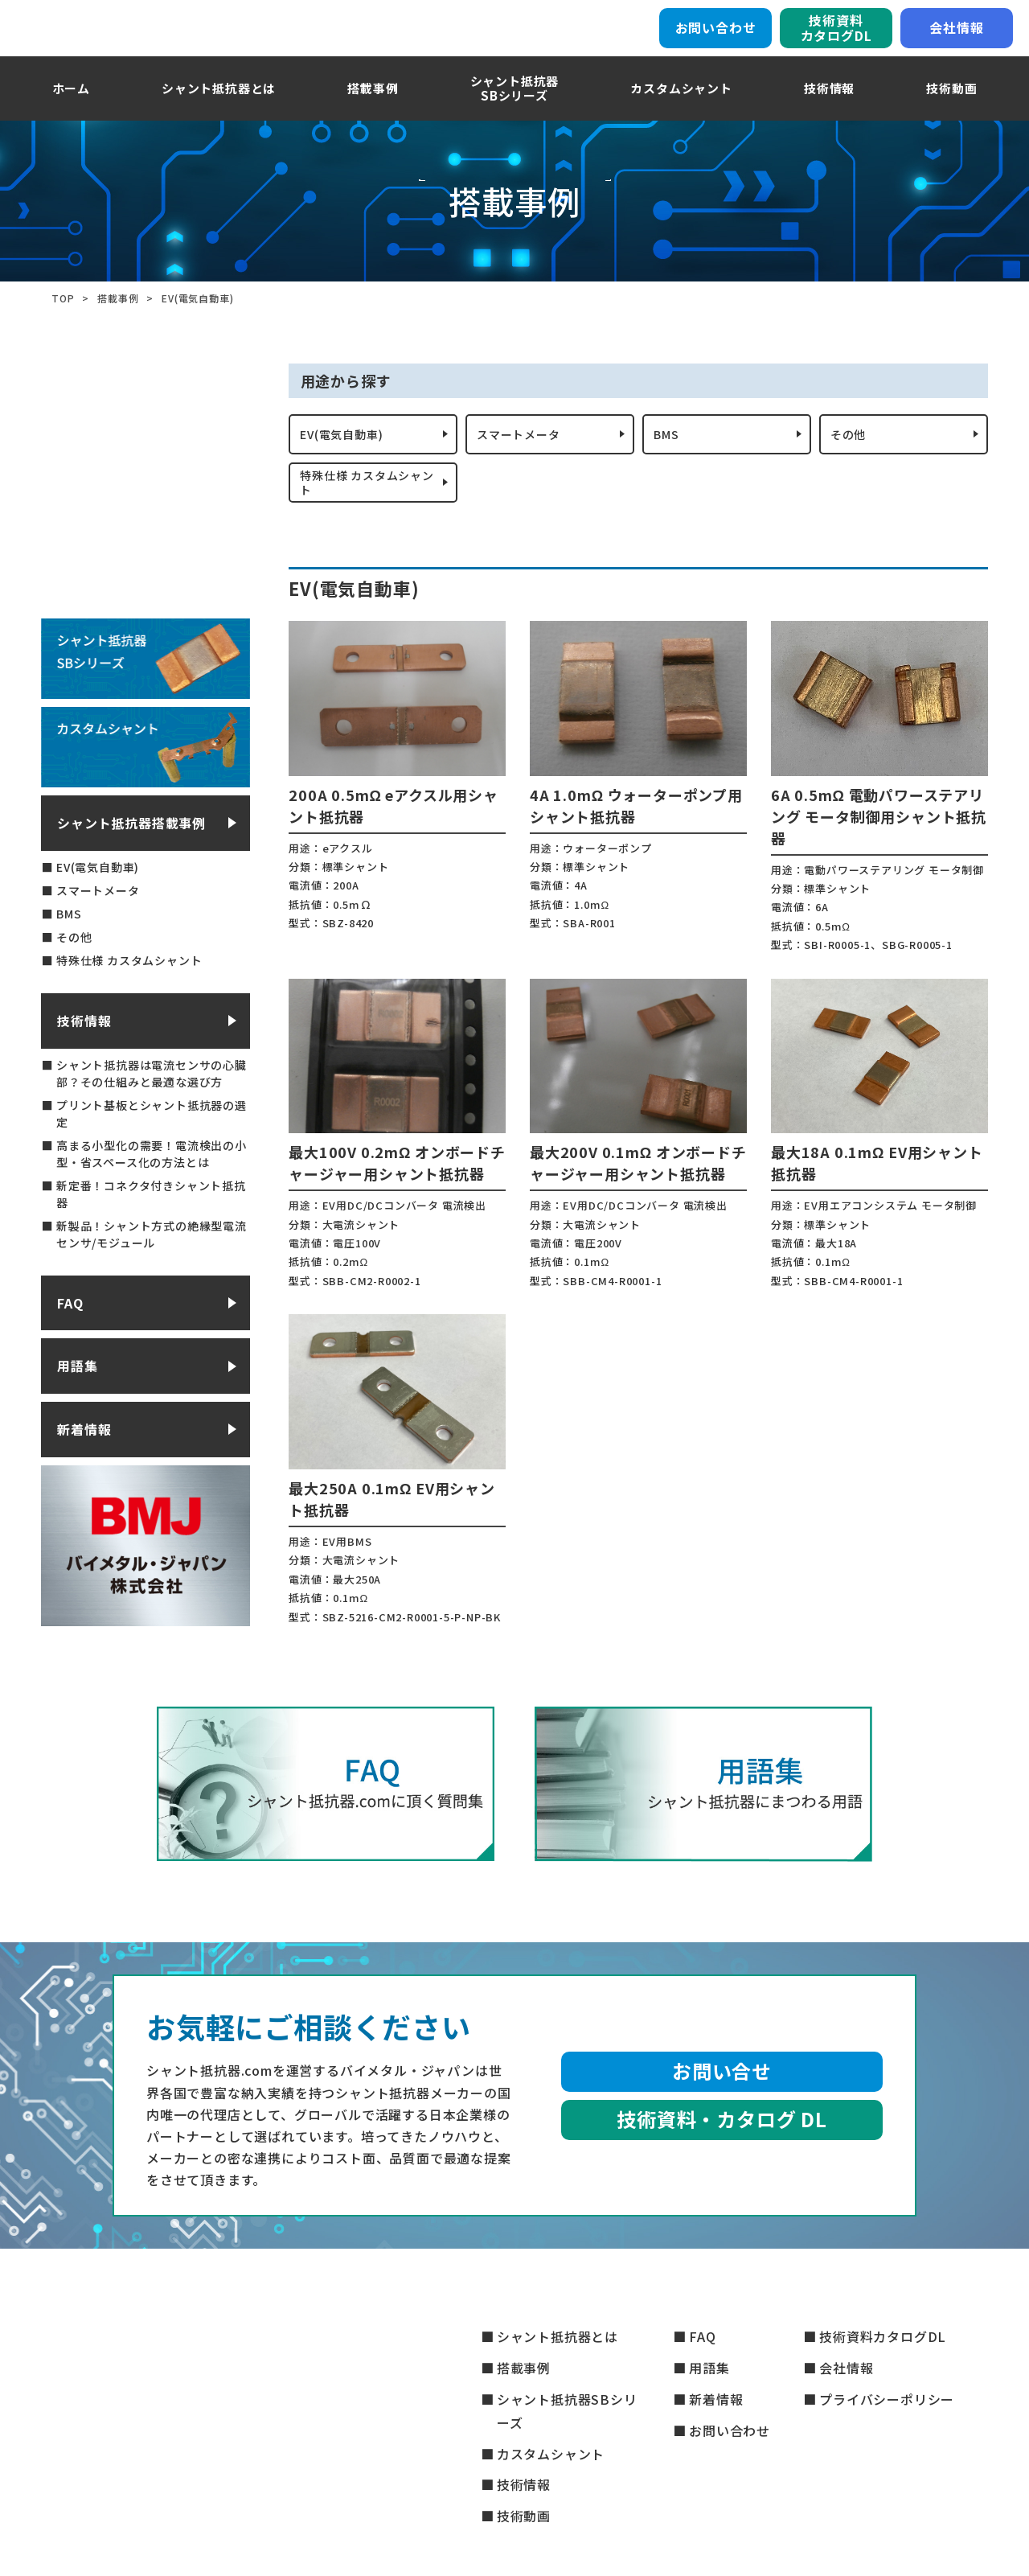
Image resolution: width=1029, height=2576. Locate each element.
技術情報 (829, 108)
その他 (850, 457)
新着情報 (84, 1465)
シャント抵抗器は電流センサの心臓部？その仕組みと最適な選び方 (151, 1109)
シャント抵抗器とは (219, 108)
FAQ (70, 1339)
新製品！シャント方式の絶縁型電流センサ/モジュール (151, 1270)
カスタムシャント (681, 108)
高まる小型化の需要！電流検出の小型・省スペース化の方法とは (151, 1189)
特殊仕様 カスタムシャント (362, 514)
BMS (669, 457)
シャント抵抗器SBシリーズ (567, 2410)
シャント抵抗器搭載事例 (131, 859)
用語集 (77, 1401)
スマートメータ (524, 457)
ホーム (71, 108)
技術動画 (951, 108)
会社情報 (956, 37)
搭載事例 (372, 108)
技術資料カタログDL (836, 37)
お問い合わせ (715, 37)
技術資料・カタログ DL (722, 2155)
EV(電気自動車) (348, 457)
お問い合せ (722, 2107)
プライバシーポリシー (886, 2399)
